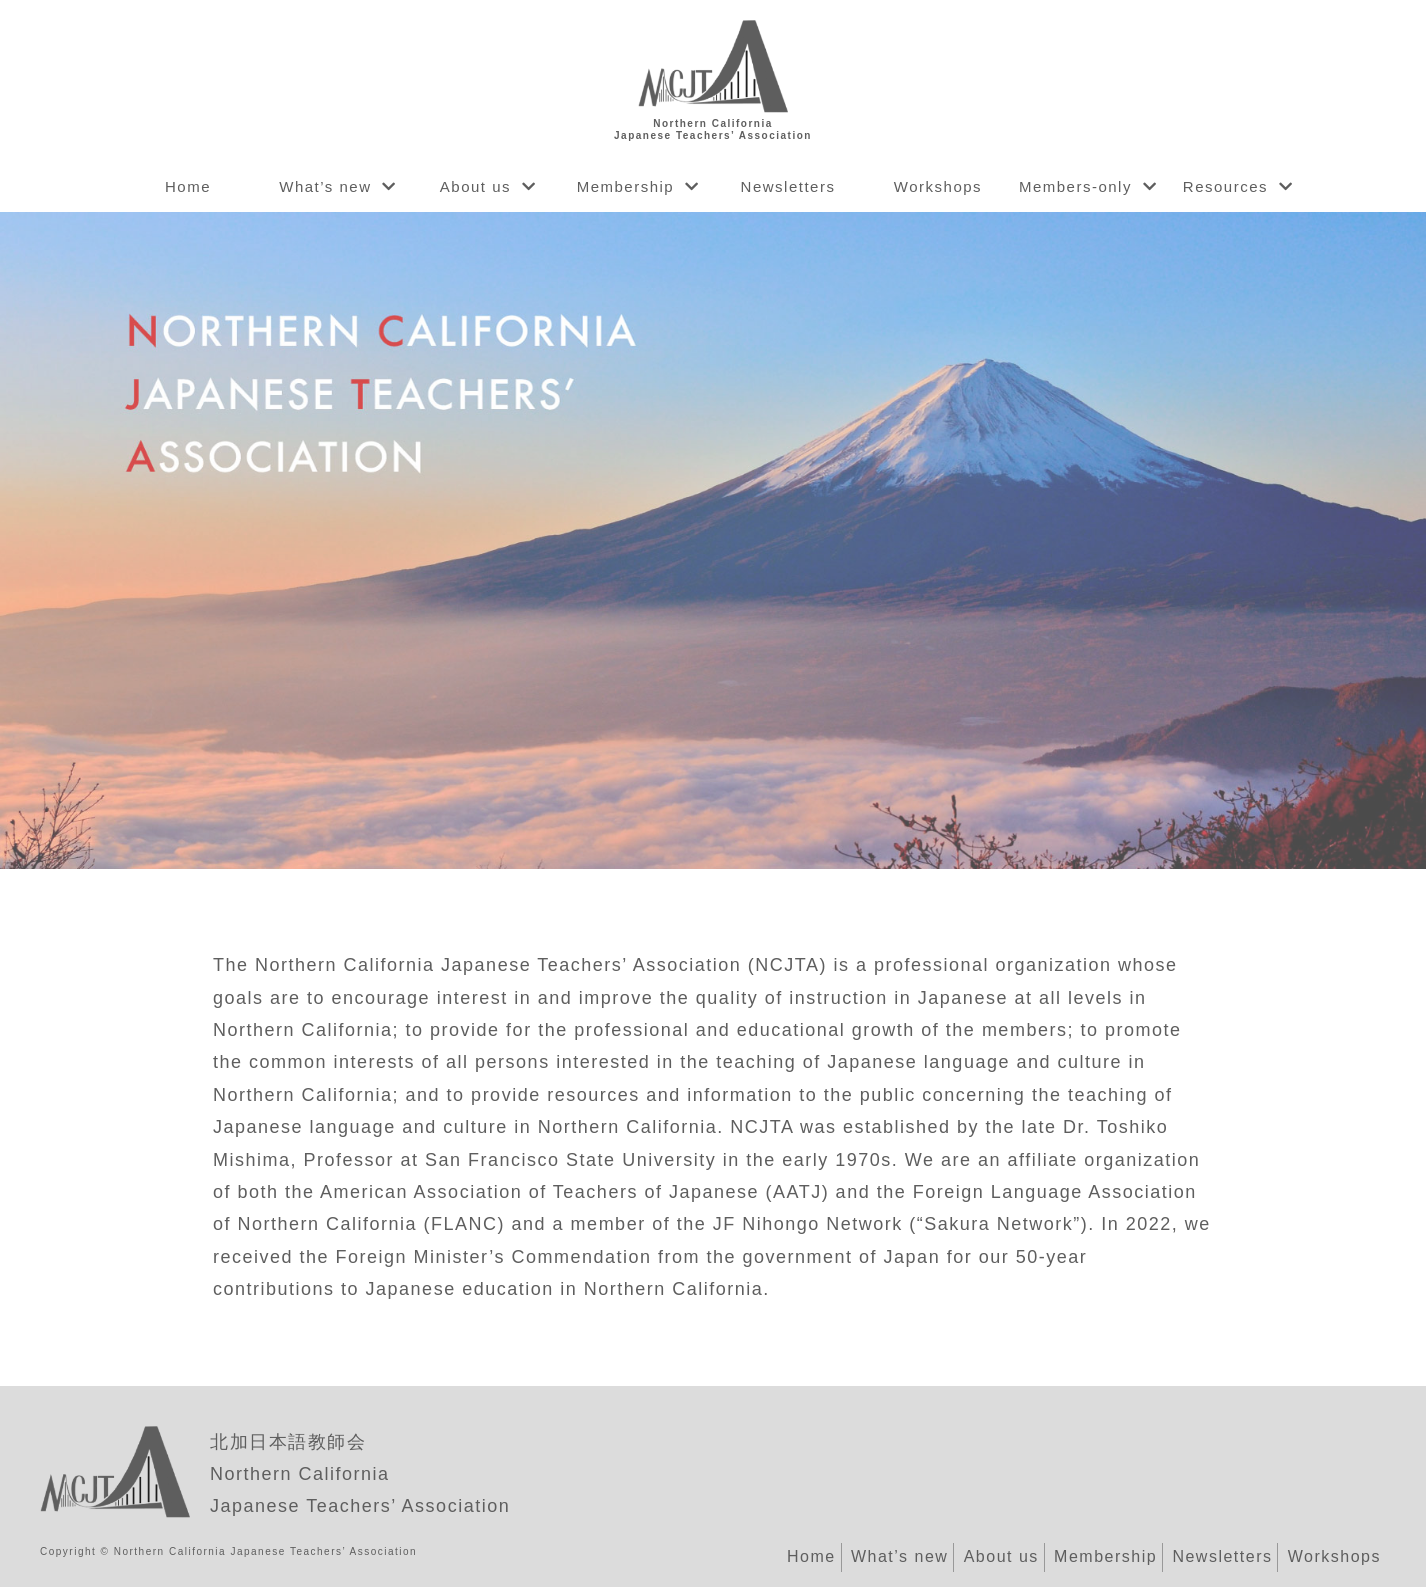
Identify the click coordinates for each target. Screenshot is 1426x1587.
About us (475, 186)
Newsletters (788, 186)
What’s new (325, 186)
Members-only (1075, 186)
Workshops (938, 186)
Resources (1225, 186)
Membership (626, 186)
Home (188, 186)
